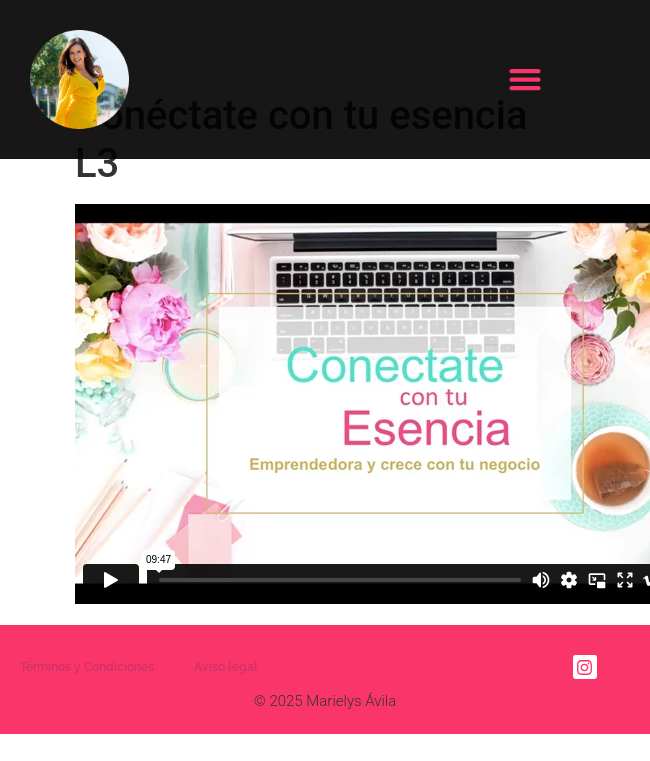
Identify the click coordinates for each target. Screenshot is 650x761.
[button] (524, 79)
